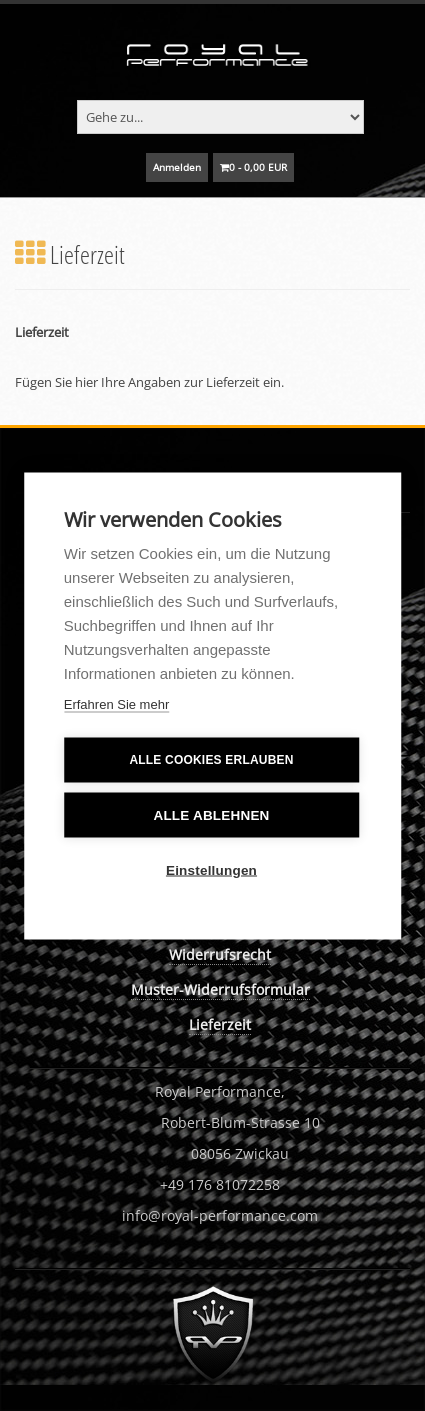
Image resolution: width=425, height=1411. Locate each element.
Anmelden (177, 167)
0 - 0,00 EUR (253, 167)
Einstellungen (211, 869)
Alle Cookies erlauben (211, 760)
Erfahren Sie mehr (117, 703)
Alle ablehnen (211, 814)
